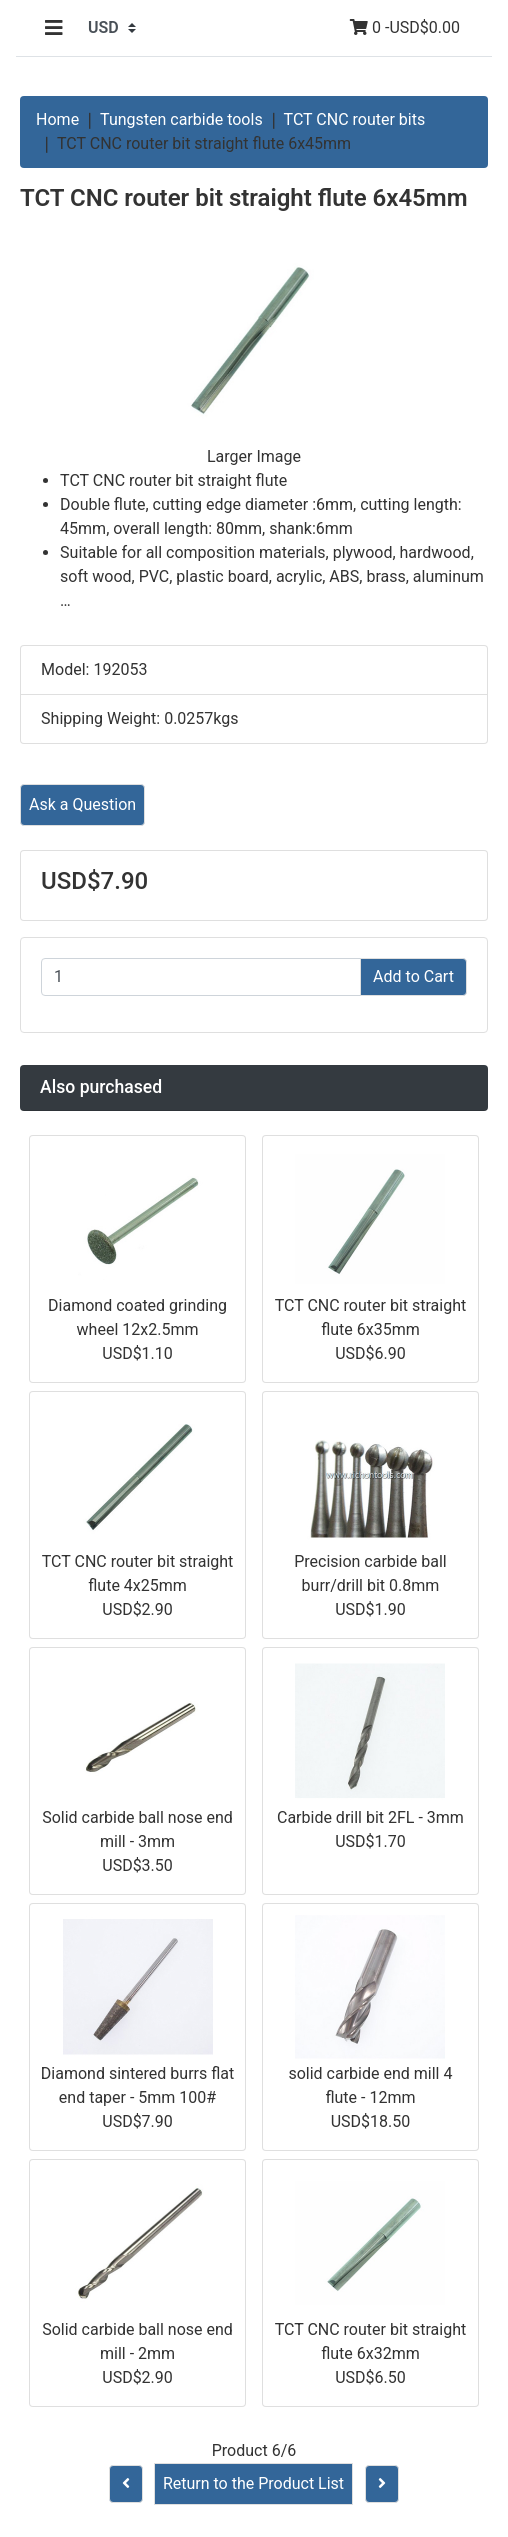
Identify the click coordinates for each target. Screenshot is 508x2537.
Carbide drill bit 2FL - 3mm (370, 1817)
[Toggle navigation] (54, 28)
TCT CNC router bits (355, 119)
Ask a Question (82, 804)
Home (57, 119)
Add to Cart (413, 976)
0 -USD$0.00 (405, 27)
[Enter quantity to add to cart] (201, 977)
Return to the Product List (253, 2483)
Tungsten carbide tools (181, 119)
